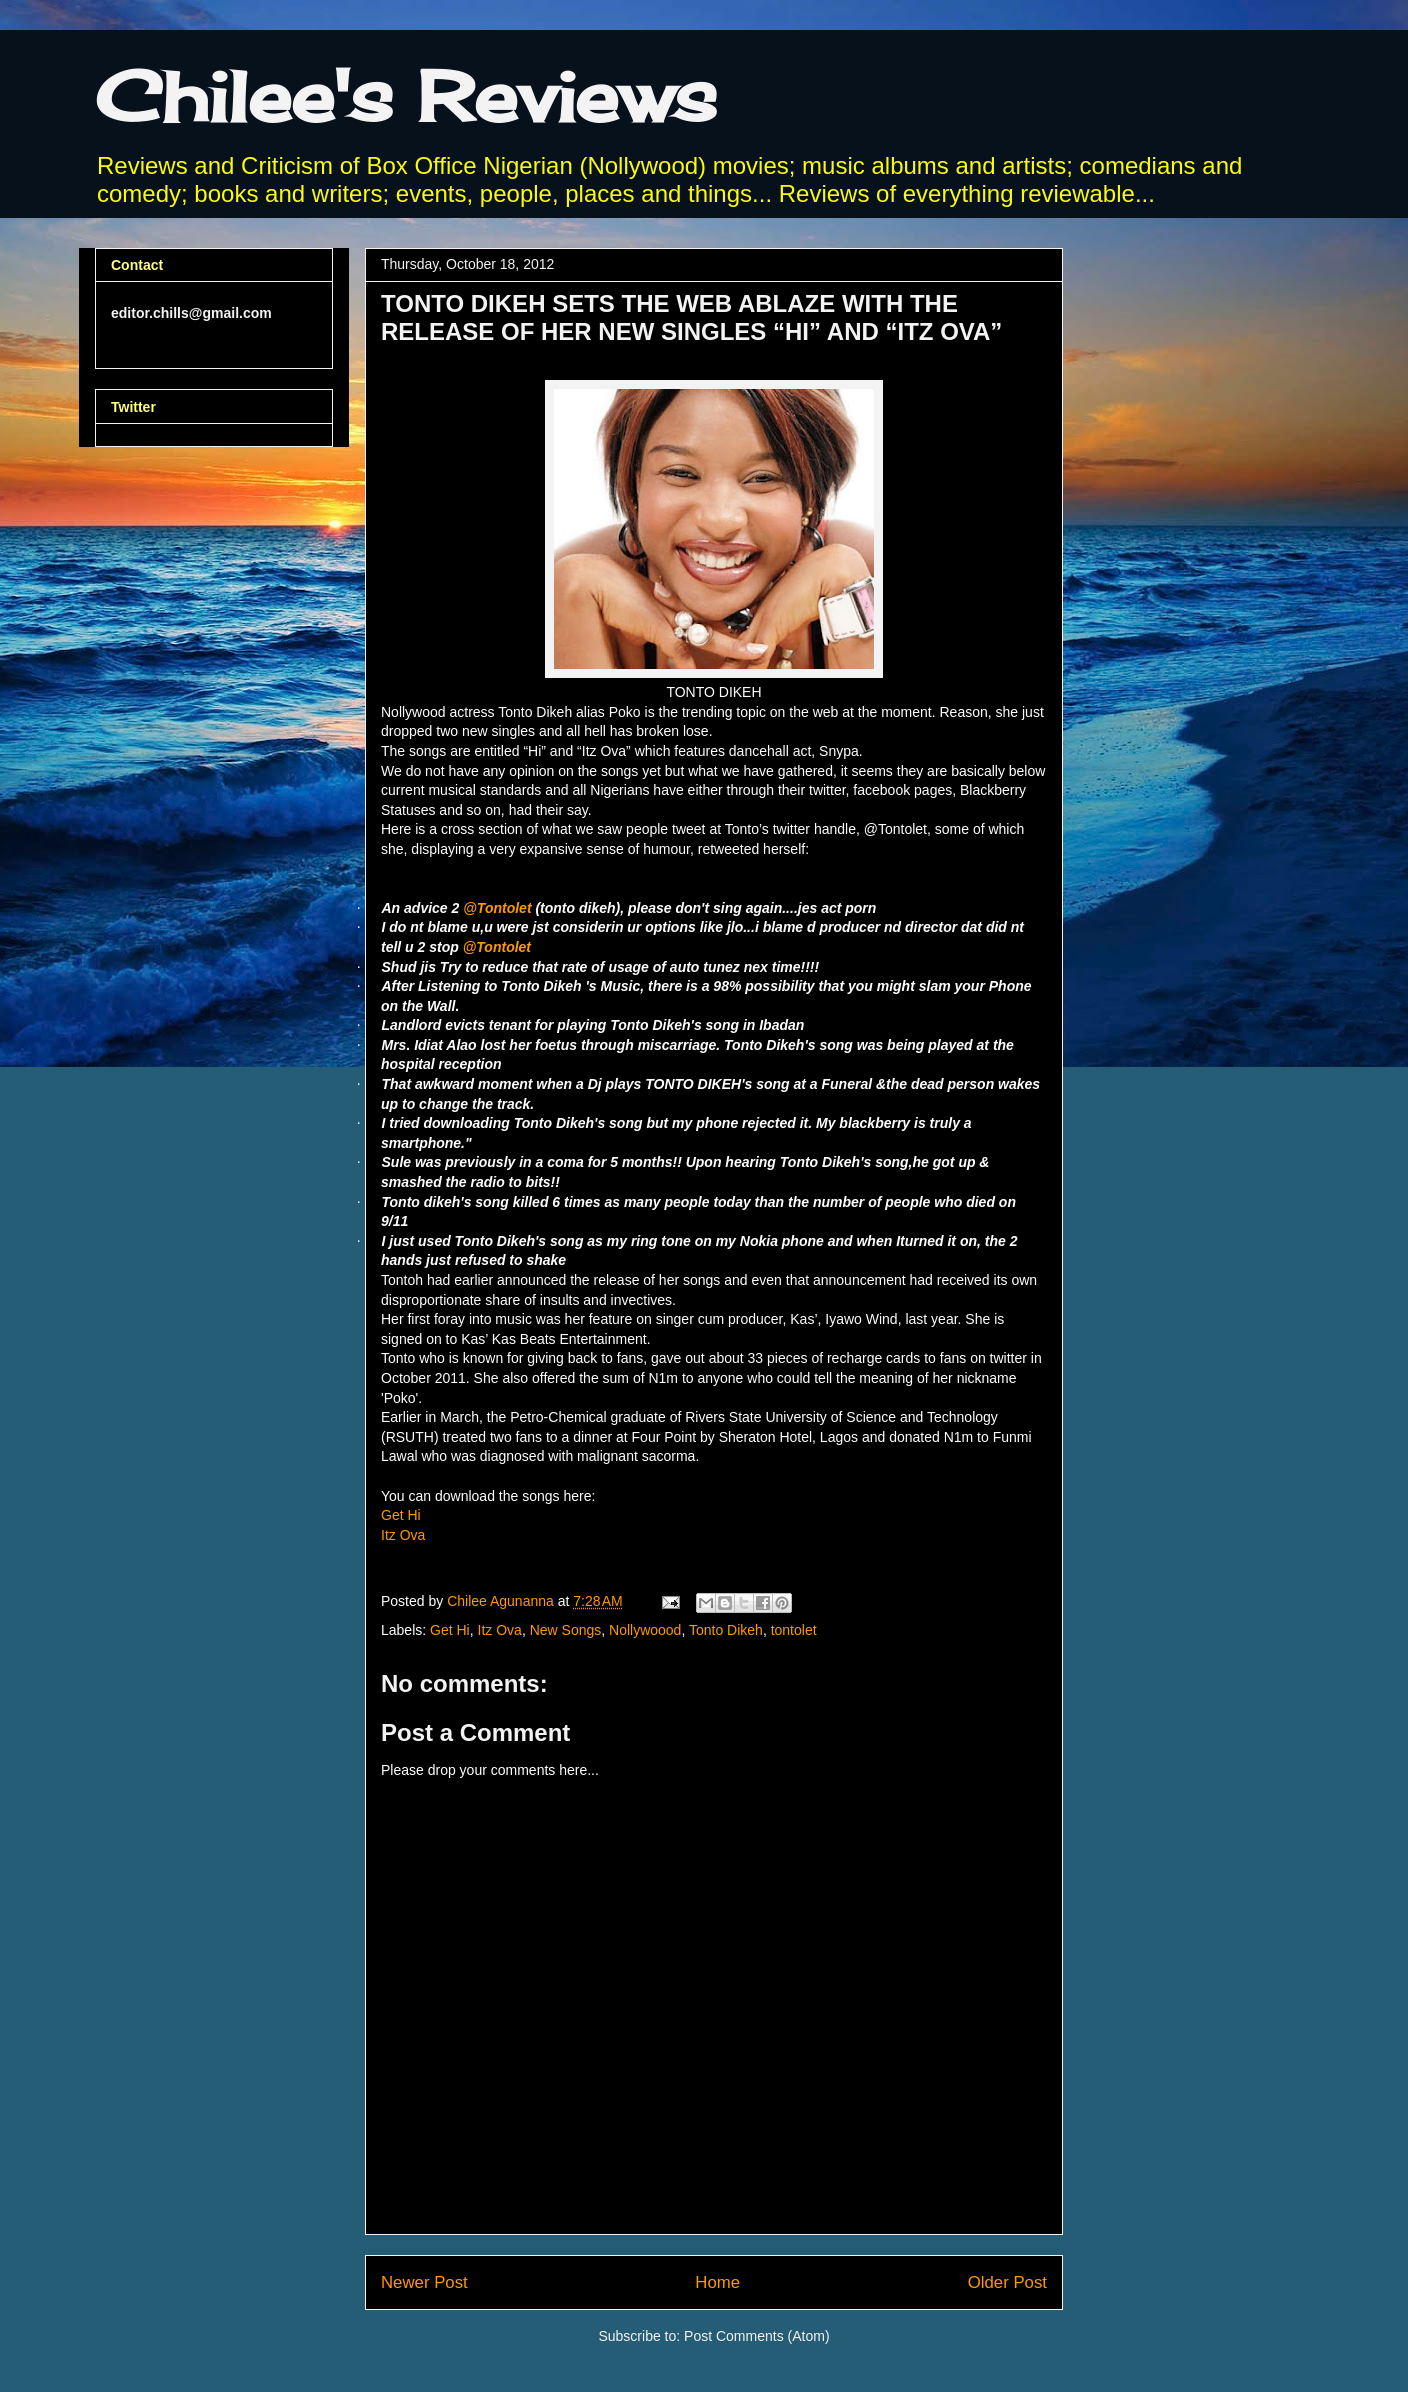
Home (717, 2282)
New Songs (566, 1630)
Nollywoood (645, 1630)
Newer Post (424, 2282)
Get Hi (401, 1515)
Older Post (1007, 2282)
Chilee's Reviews (406, 96)
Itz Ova (403, 1535)
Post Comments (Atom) (756, 2336)
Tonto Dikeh (726, 1630)
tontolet (794, 1630)
